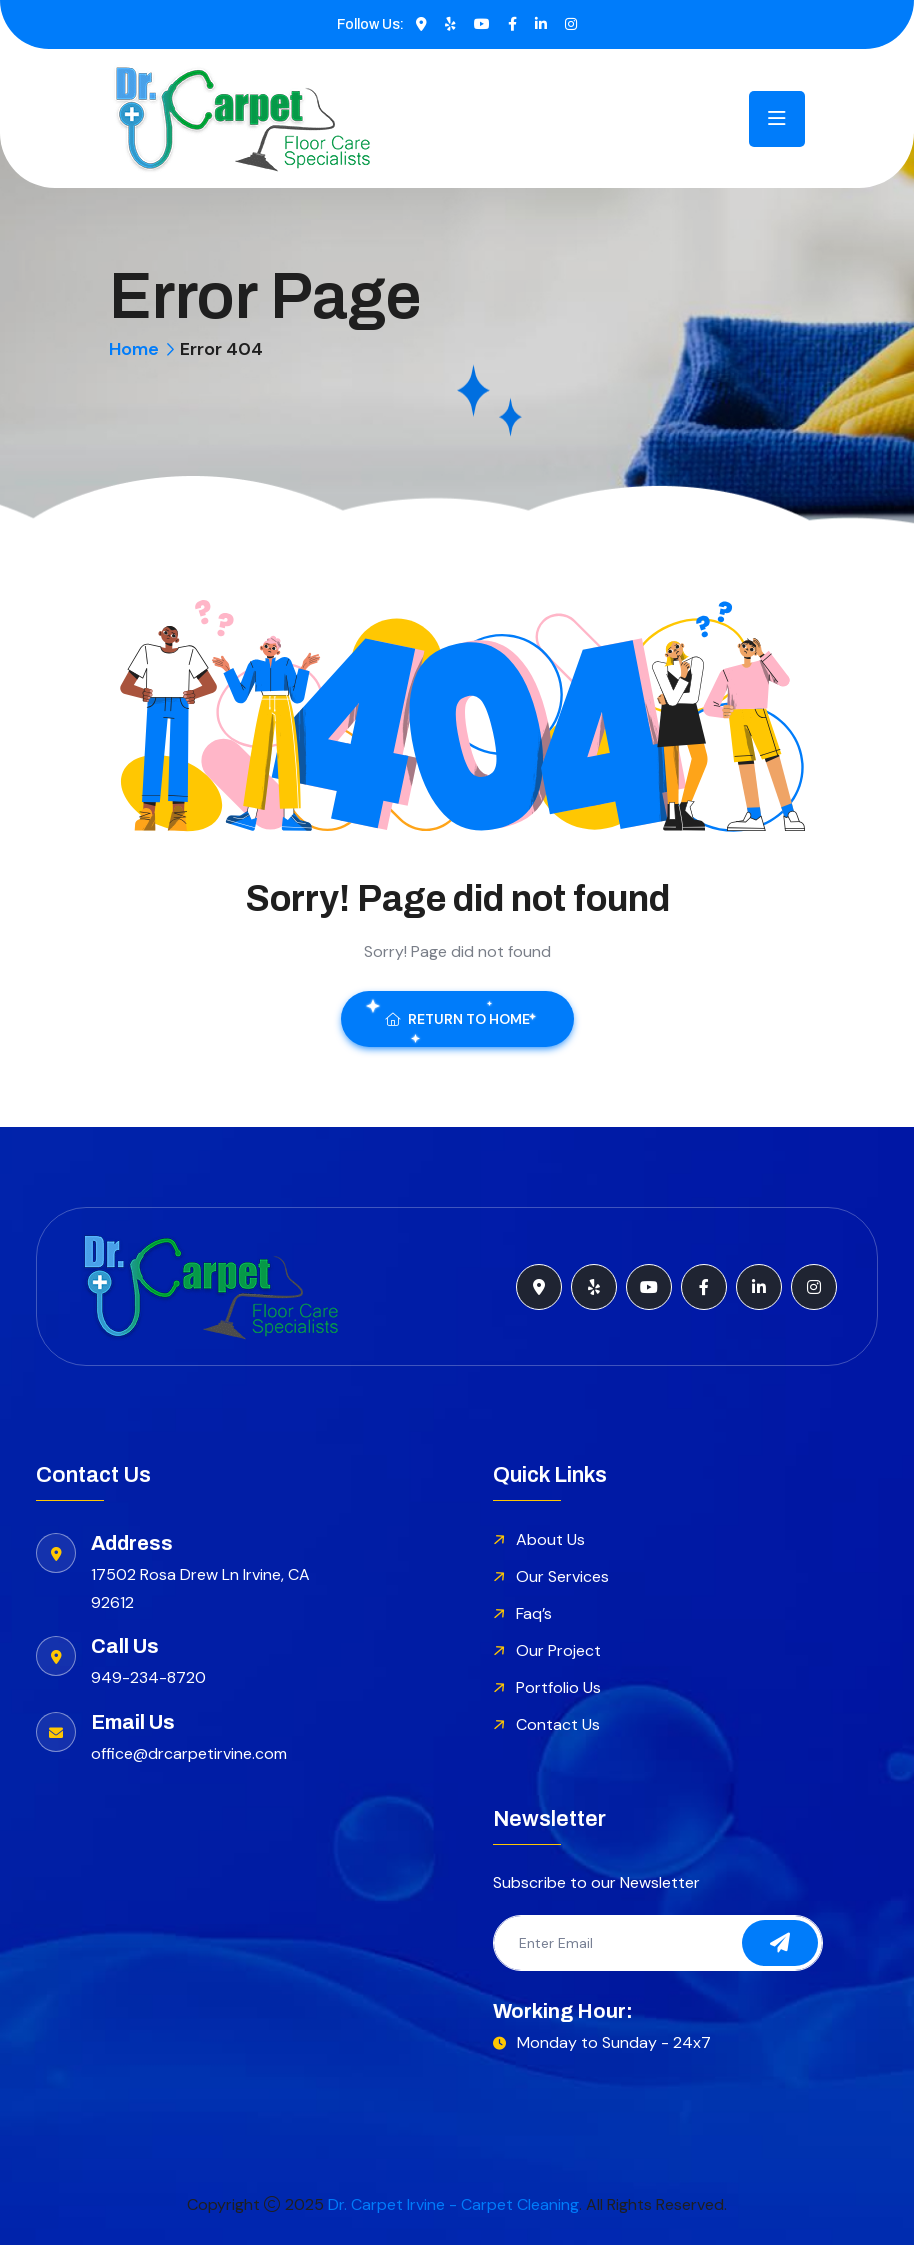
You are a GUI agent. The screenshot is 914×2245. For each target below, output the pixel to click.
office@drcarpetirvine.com (189, 1753)
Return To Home (457, 1019)
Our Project (558, 1650)
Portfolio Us (558, 1687)
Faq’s (534, 1613)
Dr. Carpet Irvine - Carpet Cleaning (453, 2204)
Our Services (562, 1576)
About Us (550, 1539)
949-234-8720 (148, 1677)
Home (134, 349)
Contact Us (558, 1724)
